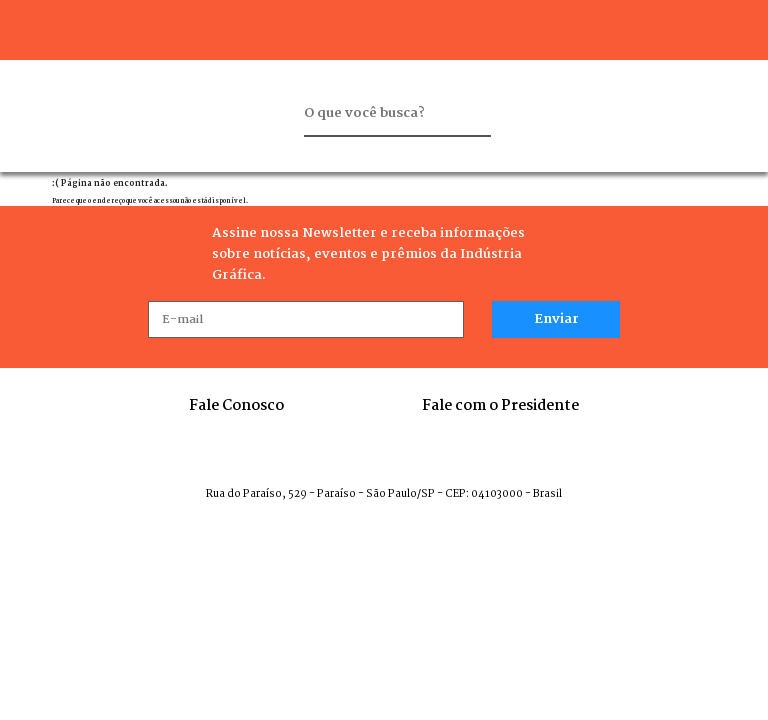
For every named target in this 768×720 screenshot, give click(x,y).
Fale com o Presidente (500, 406)
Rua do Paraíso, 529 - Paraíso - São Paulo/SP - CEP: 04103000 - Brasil (384, 494)
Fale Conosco (236, 406)
